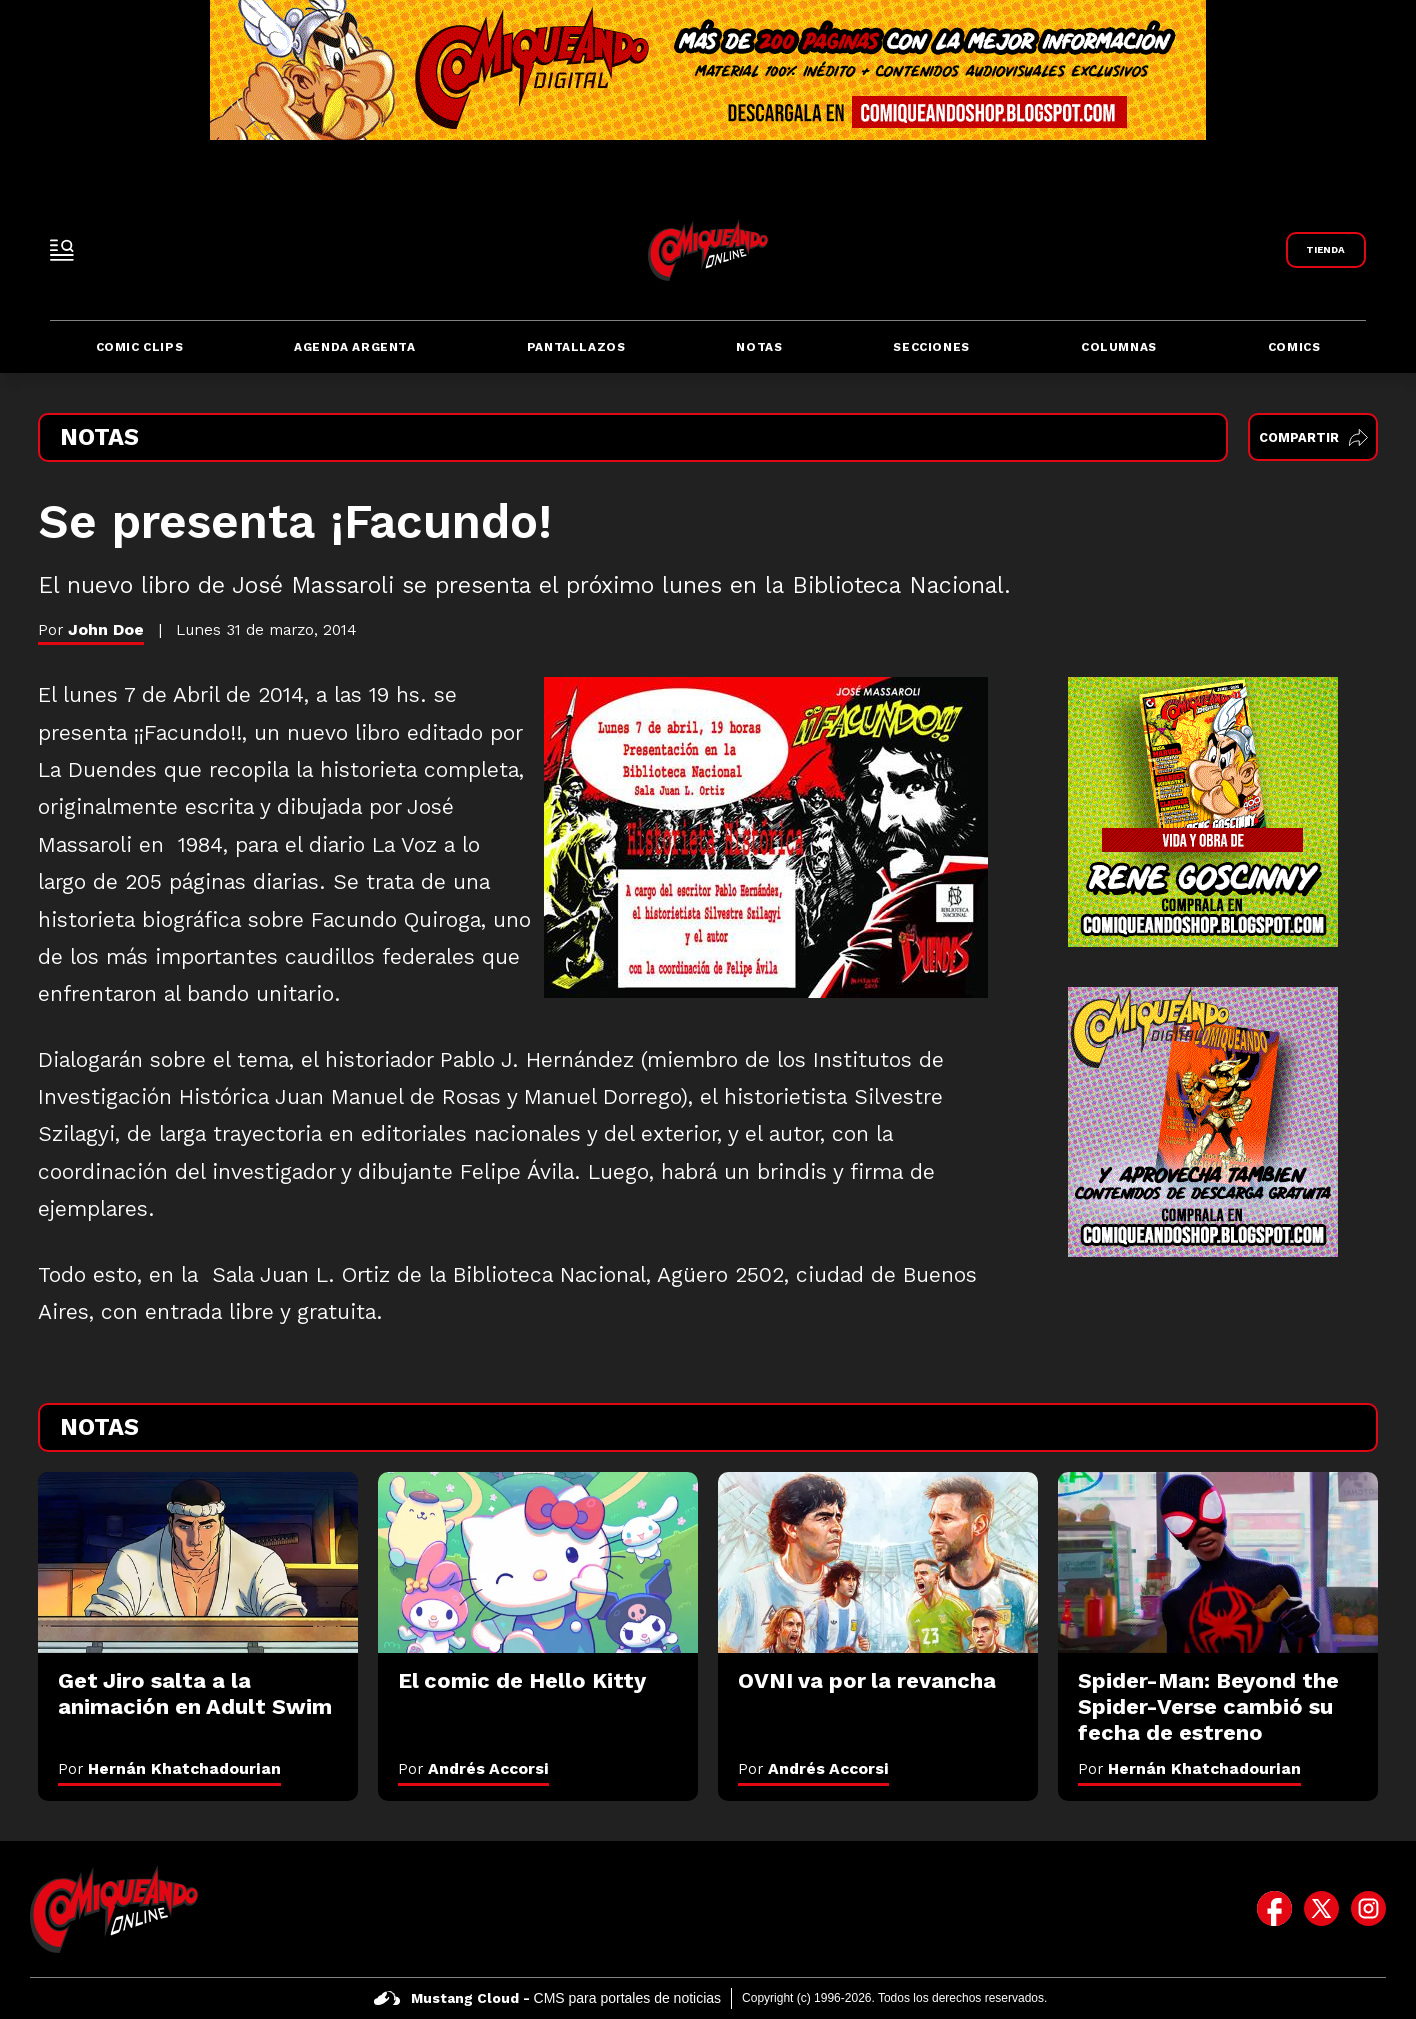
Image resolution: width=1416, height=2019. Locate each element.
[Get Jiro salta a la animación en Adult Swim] (198, 1562)
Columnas (1119, 347)
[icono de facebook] (1274, 1909)
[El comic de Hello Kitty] (538, 1562)
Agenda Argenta (354, 347)
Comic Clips (140, 347)
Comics (1294, 347)
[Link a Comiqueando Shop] (1326, 250)
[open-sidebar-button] (62, 250)
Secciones (931, 347)
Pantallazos (576, 347)
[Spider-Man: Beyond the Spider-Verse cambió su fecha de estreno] (1218, 1562)
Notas (759, 347)
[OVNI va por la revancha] (878, 1562)
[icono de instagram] (1368, 1909)
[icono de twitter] (1321, 1909)
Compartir (1313, 437)
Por (169, 1768)
